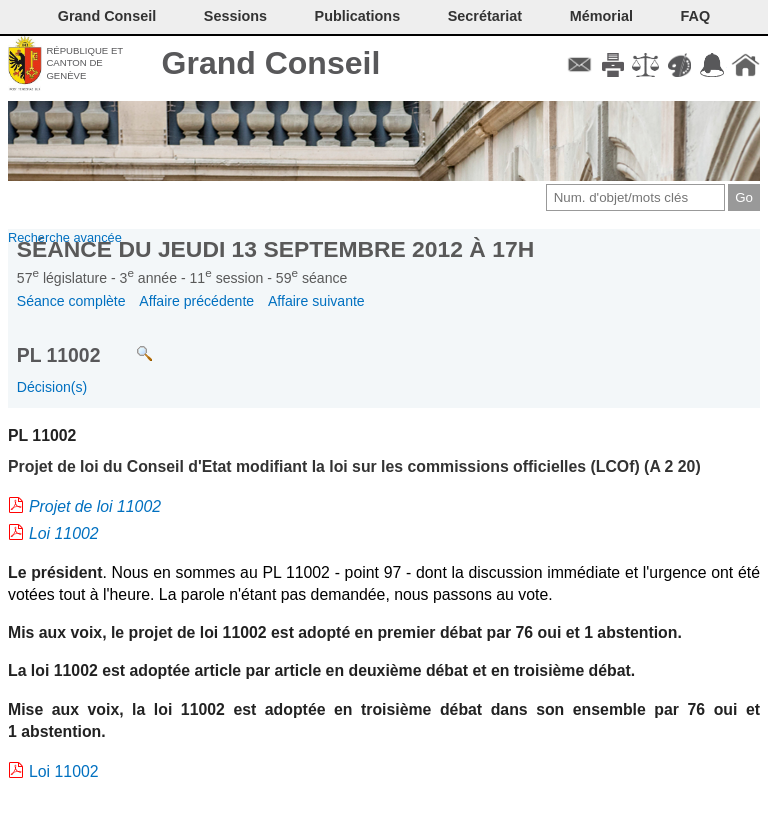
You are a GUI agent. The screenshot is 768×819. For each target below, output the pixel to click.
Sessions (235, 16)
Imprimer (612, 65)
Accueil (745, 65)
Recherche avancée (65, 237)
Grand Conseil (271, 63)
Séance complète (71, 301)
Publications (358, 16)
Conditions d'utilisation (645, 65)
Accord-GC (712, 65)
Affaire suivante (316, 301)
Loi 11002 (64, 533)
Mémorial (601, 16)
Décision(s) (52, 387)
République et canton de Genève (84, 63)
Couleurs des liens (679, 65)
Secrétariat (485, 16)
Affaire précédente (196, 301)
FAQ (696, 16)
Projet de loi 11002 (95, 506)
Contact (579, 65)
